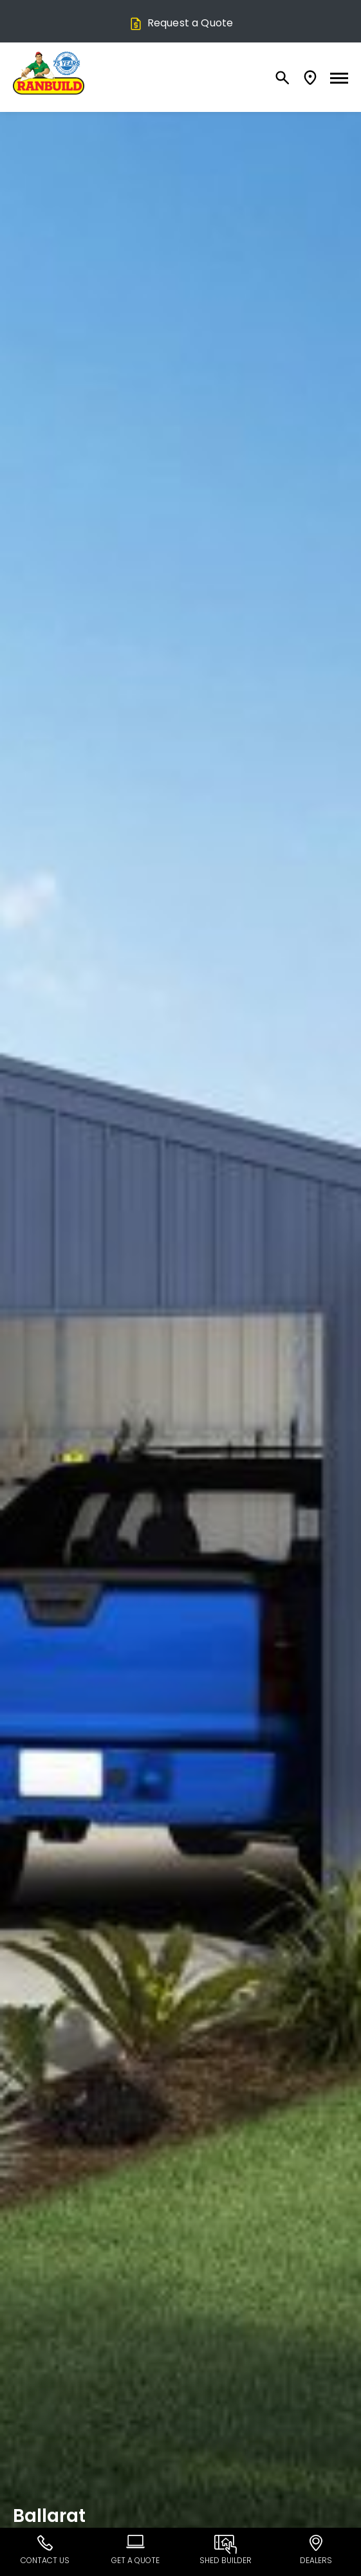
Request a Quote (180, 22)
